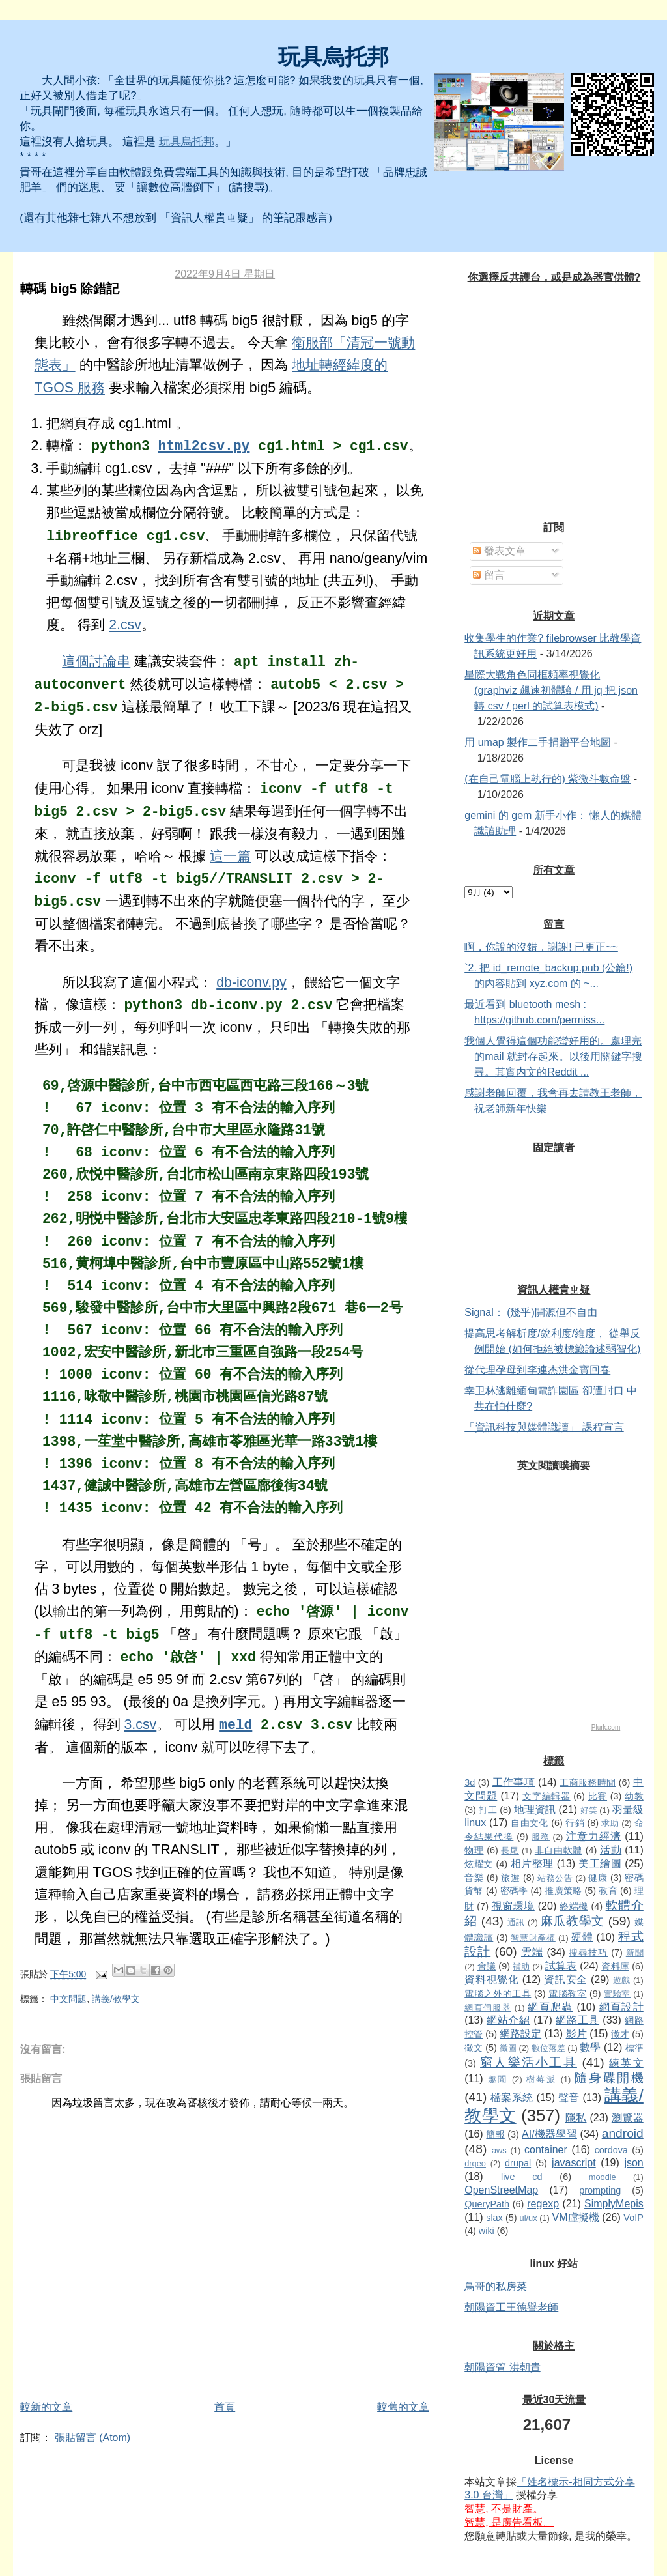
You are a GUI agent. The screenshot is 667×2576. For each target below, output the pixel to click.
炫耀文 (478, 1864)
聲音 (569, 2097)
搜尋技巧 (588, 1952)
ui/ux (528, 2218)
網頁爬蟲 (550, 2006)
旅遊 (510, 1877)
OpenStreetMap (501, 2190)
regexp (543, 2203)
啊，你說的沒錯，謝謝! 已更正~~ (541, 946)
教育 (608, 1890)
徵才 (620, 2034)
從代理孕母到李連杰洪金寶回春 (537, 1369)
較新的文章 (46, 2406)
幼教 (634, 1796)
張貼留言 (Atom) (92, 2437)
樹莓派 (541, 2079)
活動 (610, 1849)
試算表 (561, 1965)
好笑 (588, 1810)
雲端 (532, 1952)
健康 (597, 1877)
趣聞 (498, 2079)
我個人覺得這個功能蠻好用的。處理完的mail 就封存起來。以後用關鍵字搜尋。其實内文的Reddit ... (553, 1056)
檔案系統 (511, 2097)
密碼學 (514, 1890)
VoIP (633, 2217)
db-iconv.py (251, 982)
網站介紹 (508, 2019)
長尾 (509, 1850)
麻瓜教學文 (572, 1921)
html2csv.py (204, 446)
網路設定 (520, 2033)
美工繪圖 (599, 1863)
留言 (488, 574)
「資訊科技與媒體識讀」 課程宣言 (543, 1427)
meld (235, 1725)
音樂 (473, 1877)
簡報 (495, 2134)
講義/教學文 (116, 1999)
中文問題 (68, 1999)
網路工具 (577, 2019)
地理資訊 (535, 1809)
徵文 (473, 2047)
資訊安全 (566, 1979)
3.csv (140, 1724)
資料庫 (615, 1966)
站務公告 (555, 1878)
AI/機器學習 (549, 2134)
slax (494, 2217)
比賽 (597, 1796)
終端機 (574, 1906)
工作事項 (513, 1782)
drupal (518, 2163)
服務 (541, 1837)
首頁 (224, 2406)
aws (499, 2150)
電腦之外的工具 (497, 1993)
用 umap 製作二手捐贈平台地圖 (537, 742)
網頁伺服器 (487, 2007)
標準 (634, 2047)
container (545, 2149)
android (623, 2133)
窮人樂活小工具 (528, 2062)
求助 (610, 1823)
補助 (521, 1966)
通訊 (516, 1922)
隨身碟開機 (609, 2078)
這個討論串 (96, 661)
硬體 (582, 1937)
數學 (590, 2047)
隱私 (576, 2117)
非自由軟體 (558, 1850)
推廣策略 (563, 1890)
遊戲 (622, 1980)
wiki (486, 2230)
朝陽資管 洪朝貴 (502, 2367)
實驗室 (617, 1994)
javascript (574, 2162)
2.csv (125, 625)
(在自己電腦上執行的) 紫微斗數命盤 (547, 778)
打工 (488, 1810)
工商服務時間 (588, 1782)
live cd (522, 2176)
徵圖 (508, 2048)
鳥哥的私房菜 (495, 2286)
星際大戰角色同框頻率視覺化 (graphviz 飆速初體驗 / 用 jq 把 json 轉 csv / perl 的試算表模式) (551, 690)
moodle (602, 2177)
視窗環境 (513, 1905)
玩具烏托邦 (333, 57)
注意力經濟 (593, 1836)
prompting (600, 2190)
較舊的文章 (403, 2406)
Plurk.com (605, 1727)
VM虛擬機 (575, 2217)
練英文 (626, 2062)
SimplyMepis (614, 2203)
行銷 (574, 1823)
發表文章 (499, 550)
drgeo (475, 2163)
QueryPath (486, 2204)
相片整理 (532, 1863)
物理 (473, 1850)
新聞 (635, 1953)
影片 (576, 2033)
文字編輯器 (546, 1796)
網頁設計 (621, 2006)
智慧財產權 (533, 1938)
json (633, 2162)
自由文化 (529, 1823)
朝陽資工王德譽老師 (511, 2307)
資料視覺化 (491, 1979)
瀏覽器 (628, 2117)
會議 (486, 1966)
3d (469, 1782)
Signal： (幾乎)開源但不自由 (530, 1312)
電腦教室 (567, 1993)
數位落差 (548, 2048)
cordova (611, 2150)
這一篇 (230, 856)
